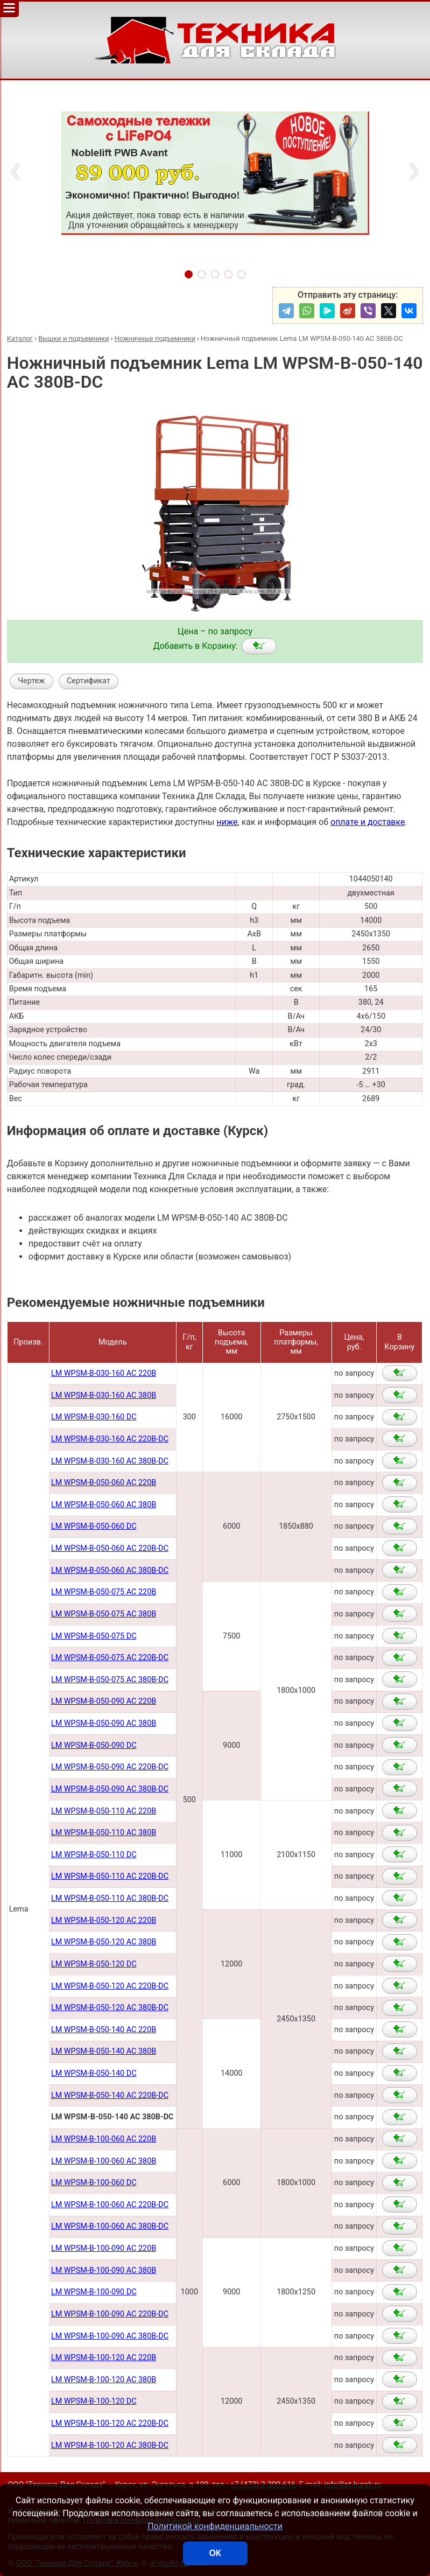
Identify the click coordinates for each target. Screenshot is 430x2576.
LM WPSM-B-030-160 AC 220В (103, 1373)
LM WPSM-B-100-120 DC (94, 2401)
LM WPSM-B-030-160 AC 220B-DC (109, 1439)
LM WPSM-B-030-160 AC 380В (103, 1395)
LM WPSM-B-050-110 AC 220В (103, 1811)
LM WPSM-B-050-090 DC (94, 1745)
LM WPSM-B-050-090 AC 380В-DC (109, 1789)
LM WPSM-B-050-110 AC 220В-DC (109, 1876)
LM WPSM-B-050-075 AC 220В (103, 1592)
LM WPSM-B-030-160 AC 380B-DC (109, 1461)
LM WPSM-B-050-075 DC (94, 1636)
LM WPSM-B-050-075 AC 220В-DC (109, 1657)
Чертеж (31, 680)
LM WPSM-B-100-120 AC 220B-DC (109, 2423)
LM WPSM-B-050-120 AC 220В (103, 1920)
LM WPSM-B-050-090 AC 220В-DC (109, 1767)
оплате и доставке (367, 822)
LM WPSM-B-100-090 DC (94, 2292)
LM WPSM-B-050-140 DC (94, 2073)
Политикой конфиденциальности (215, 2526)
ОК (215, 2553)
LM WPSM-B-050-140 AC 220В (103, 2029)
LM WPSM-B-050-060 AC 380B (103, 1504)
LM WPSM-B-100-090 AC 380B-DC (109, 2336)
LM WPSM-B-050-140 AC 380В (103, 2051)
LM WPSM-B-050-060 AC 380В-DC (109, 1570)
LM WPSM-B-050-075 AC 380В (103, 1614)
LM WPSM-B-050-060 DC (94, 1526)
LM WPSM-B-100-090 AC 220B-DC (109, 2314)
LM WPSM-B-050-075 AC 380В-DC (109, 1679)
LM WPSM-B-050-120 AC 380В (103, 1942)
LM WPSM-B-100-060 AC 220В (103, 2139)
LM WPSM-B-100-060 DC (94, 2182)
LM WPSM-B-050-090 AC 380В (103, 1723)
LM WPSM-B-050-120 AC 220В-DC (109, 1986)
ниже (226, 822)
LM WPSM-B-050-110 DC (94, 1854)
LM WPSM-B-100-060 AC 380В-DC (109, 2226)
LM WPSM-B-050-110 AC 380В (103, 1832)
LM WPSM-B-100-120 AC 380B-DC (109, 2445)
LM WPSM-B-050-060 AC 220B (103, 1482)
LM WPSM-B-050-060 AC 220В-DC (109, 1548)
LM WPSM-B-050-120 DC (94, 1964)
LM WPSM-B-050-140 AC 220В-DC (109, 2095)
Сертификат (88, 680)
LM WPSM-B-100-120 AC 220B (103, 2357)
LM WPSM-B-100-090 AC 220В (103, 2248)
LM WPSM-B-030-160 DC (94, 1417)
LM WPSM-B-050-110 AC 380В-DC (109, 1898)
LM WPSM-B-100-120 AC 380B (103, 2379)
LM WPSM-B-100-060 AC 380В (103, 2161)
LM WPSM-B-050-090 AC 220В (103, 1701)
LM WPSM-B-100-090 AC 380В (103, 2270)
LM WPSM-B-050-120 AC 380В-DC (109, 2007)
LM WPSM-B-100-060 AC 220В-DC (109, 2204)
